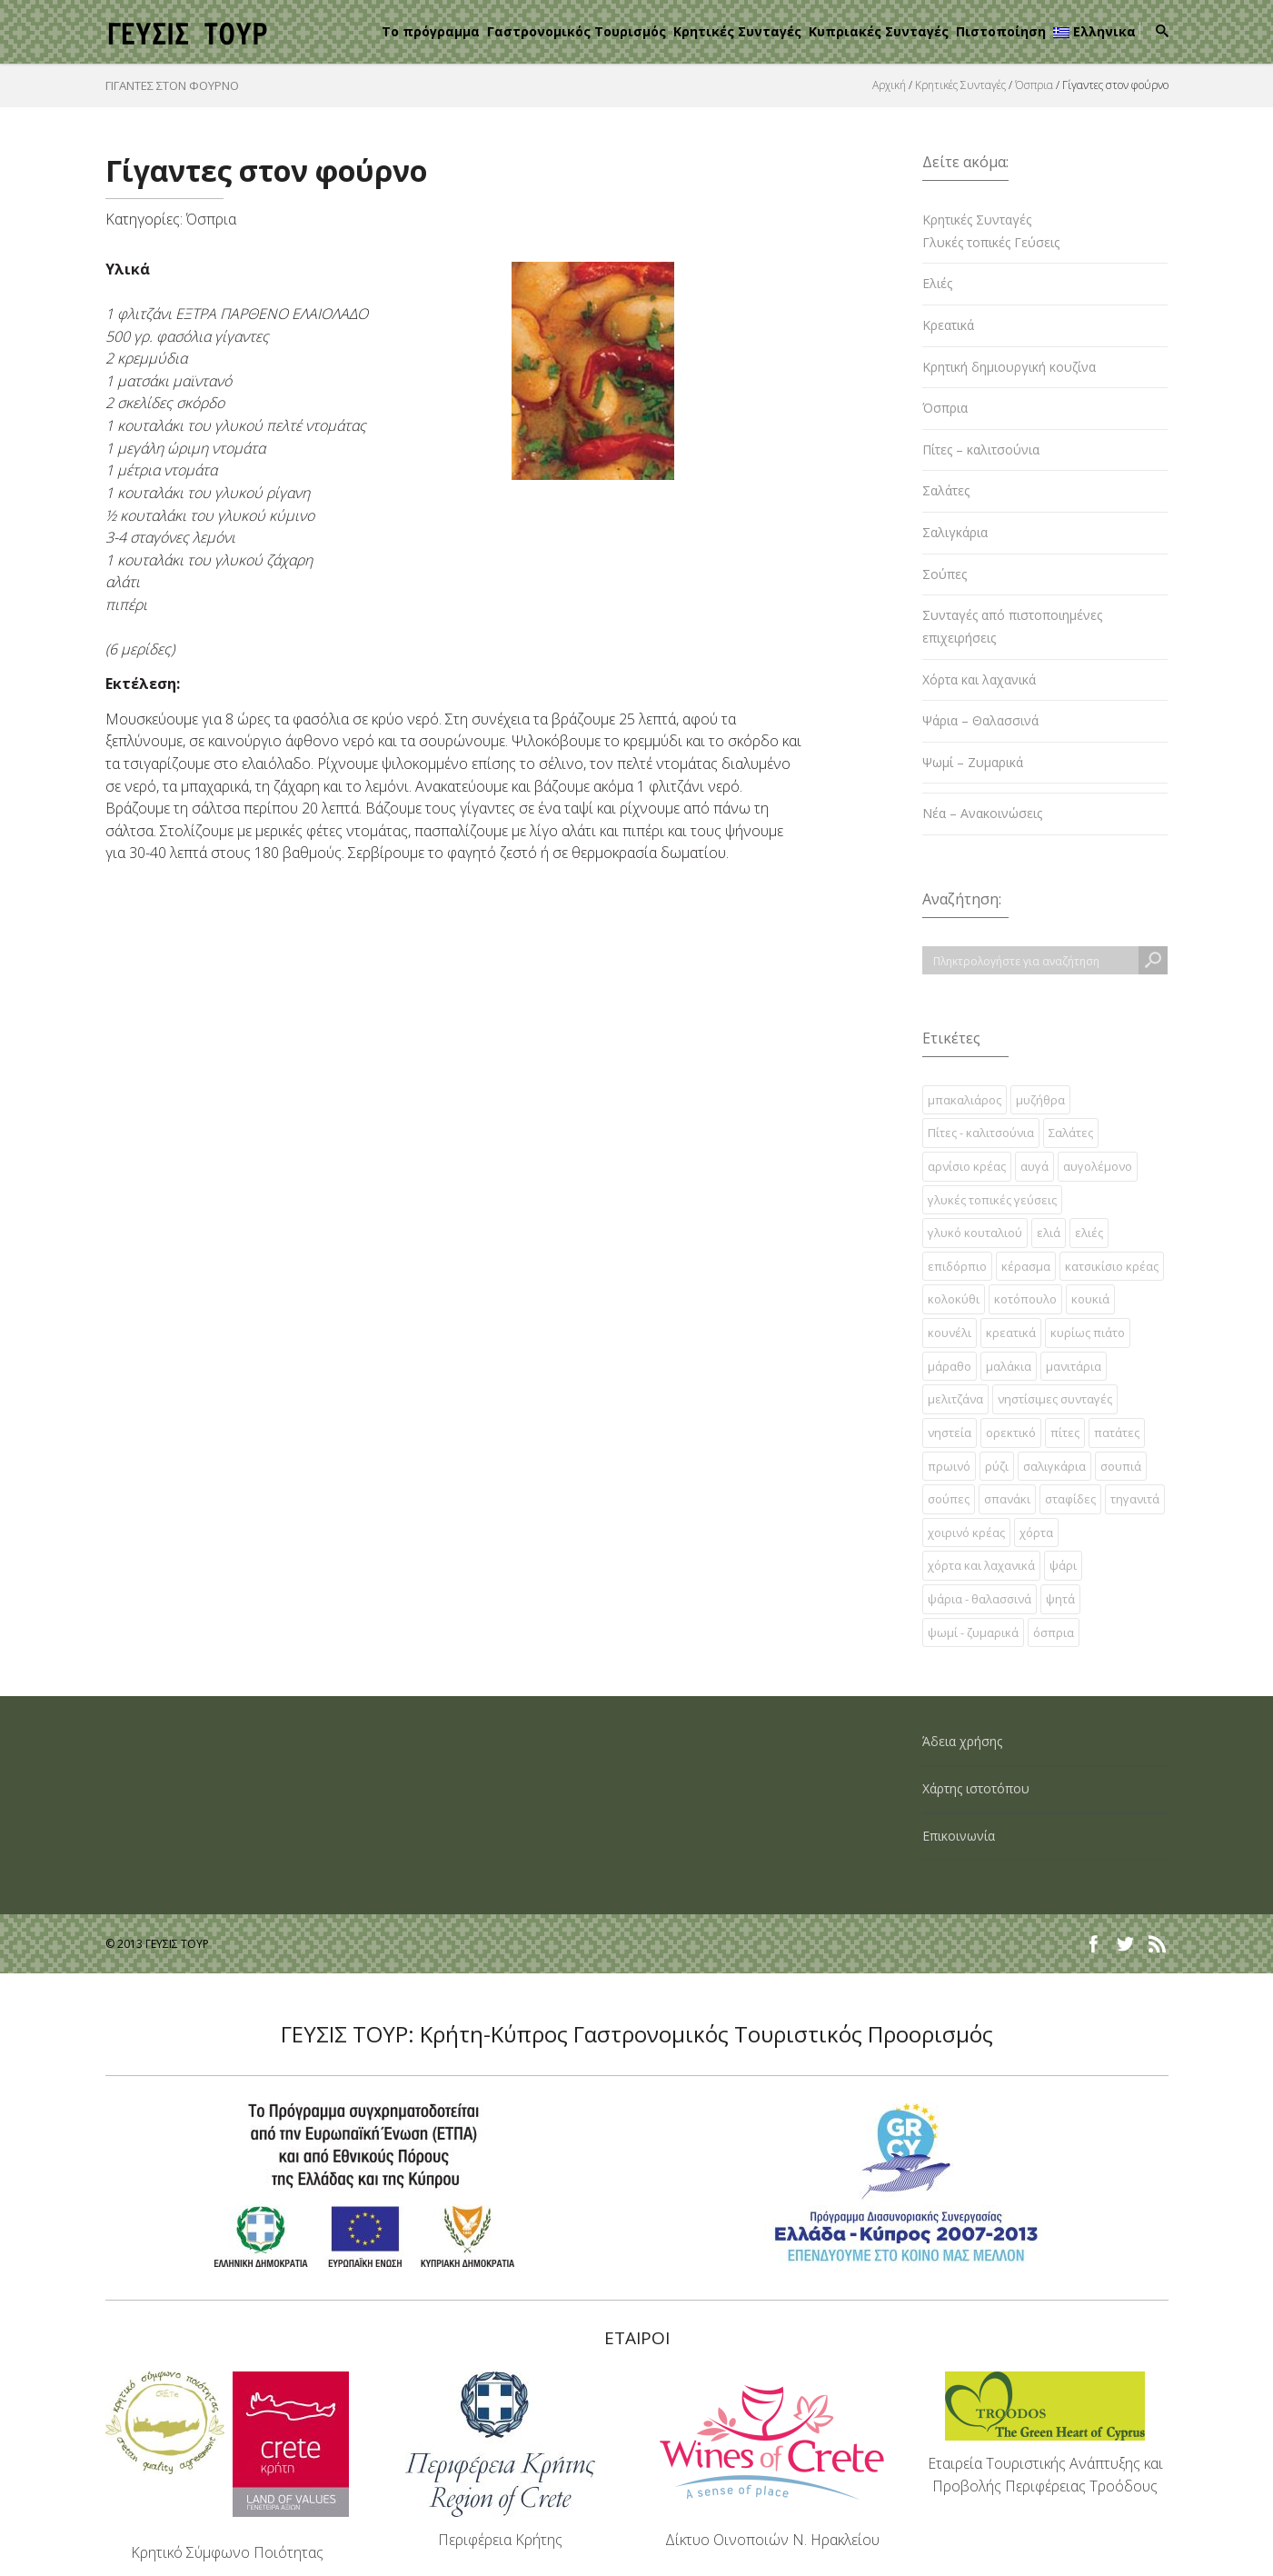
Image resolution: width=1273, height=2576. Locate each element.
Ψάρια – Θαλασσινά (980, 720)
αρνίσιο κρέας (967, 1166)
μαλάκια (1008, 1366)
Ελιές (937, 283)
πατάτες (1116, 1432)
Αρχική (889, 85)
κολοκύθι (954, 1299)
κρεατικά (1011, 1332)
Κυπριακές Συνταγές (879, 31)
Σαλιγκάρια (955, 532)
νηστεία (949, 1432)
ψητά (1060, 1599)
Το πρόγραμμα (431, 31)
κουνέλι (949, 1332)
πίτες (1064, 1432)
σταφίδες (1070, 1499)
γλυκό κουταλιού (975, 1232)
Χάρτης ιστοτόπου (975, 1788)
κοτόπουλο (1025, 1299)
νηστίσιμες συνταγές (1055, 1399)
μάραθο (949, 1366)
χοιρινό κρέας (966, 1532)
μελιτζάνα (955, 1399)
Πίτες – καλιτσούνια (980, 449)
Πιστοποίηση (1001, 31)
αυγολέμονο (1097, 1166)
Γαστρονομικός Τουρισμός (576, 31)
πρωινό (949, 1466)
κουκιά (1090, 1299)
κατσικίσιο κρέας (1112, 1266)
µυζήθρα (1040, 1100)
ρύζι (997, 1466)
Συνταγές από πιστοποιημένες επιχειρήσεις (1012, 626)
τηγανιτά (1134, 1499)
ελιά (1048, 1232)
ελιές (1089, 1232)
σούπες (949, 1499)
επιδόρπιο (957, 1266)
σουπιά (1120, 1466)
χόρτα (1036, 1532)
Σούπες (944, 574)
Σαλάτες (946, 490)
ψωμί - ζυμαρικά (973, 1632)
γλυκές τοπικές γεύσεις (992, 1200)
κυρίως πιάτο (1087, 1332)
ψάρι (1063, 1565)
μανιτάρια (1073, 1366)
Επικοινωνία (958, 1835)
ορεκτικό (1011, 1432)
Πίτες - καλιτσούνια (981, 1132)
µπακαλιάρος (964, 1100)
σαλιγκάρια (1054, 1466)
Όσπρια (1034, 85)
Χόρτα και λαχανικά (979, 679)
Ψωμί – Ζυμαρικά (972, 762)
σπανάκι (1007, 1499)
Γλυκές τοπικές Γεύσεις (990, 242)
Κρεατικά (948, 325)
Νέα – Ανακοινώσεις (982, 813)
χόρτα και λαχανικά (981, 1565)
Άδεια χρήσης (962, 1741)
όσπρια (1053, 1632)
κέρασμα (1025, 1266)
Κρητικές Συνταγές (737, 31)
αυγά (1034, 1166)
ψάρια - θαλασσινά (979, 1599)
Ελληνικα (1094, 31)
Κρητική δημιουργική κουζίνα (1009, 366)
